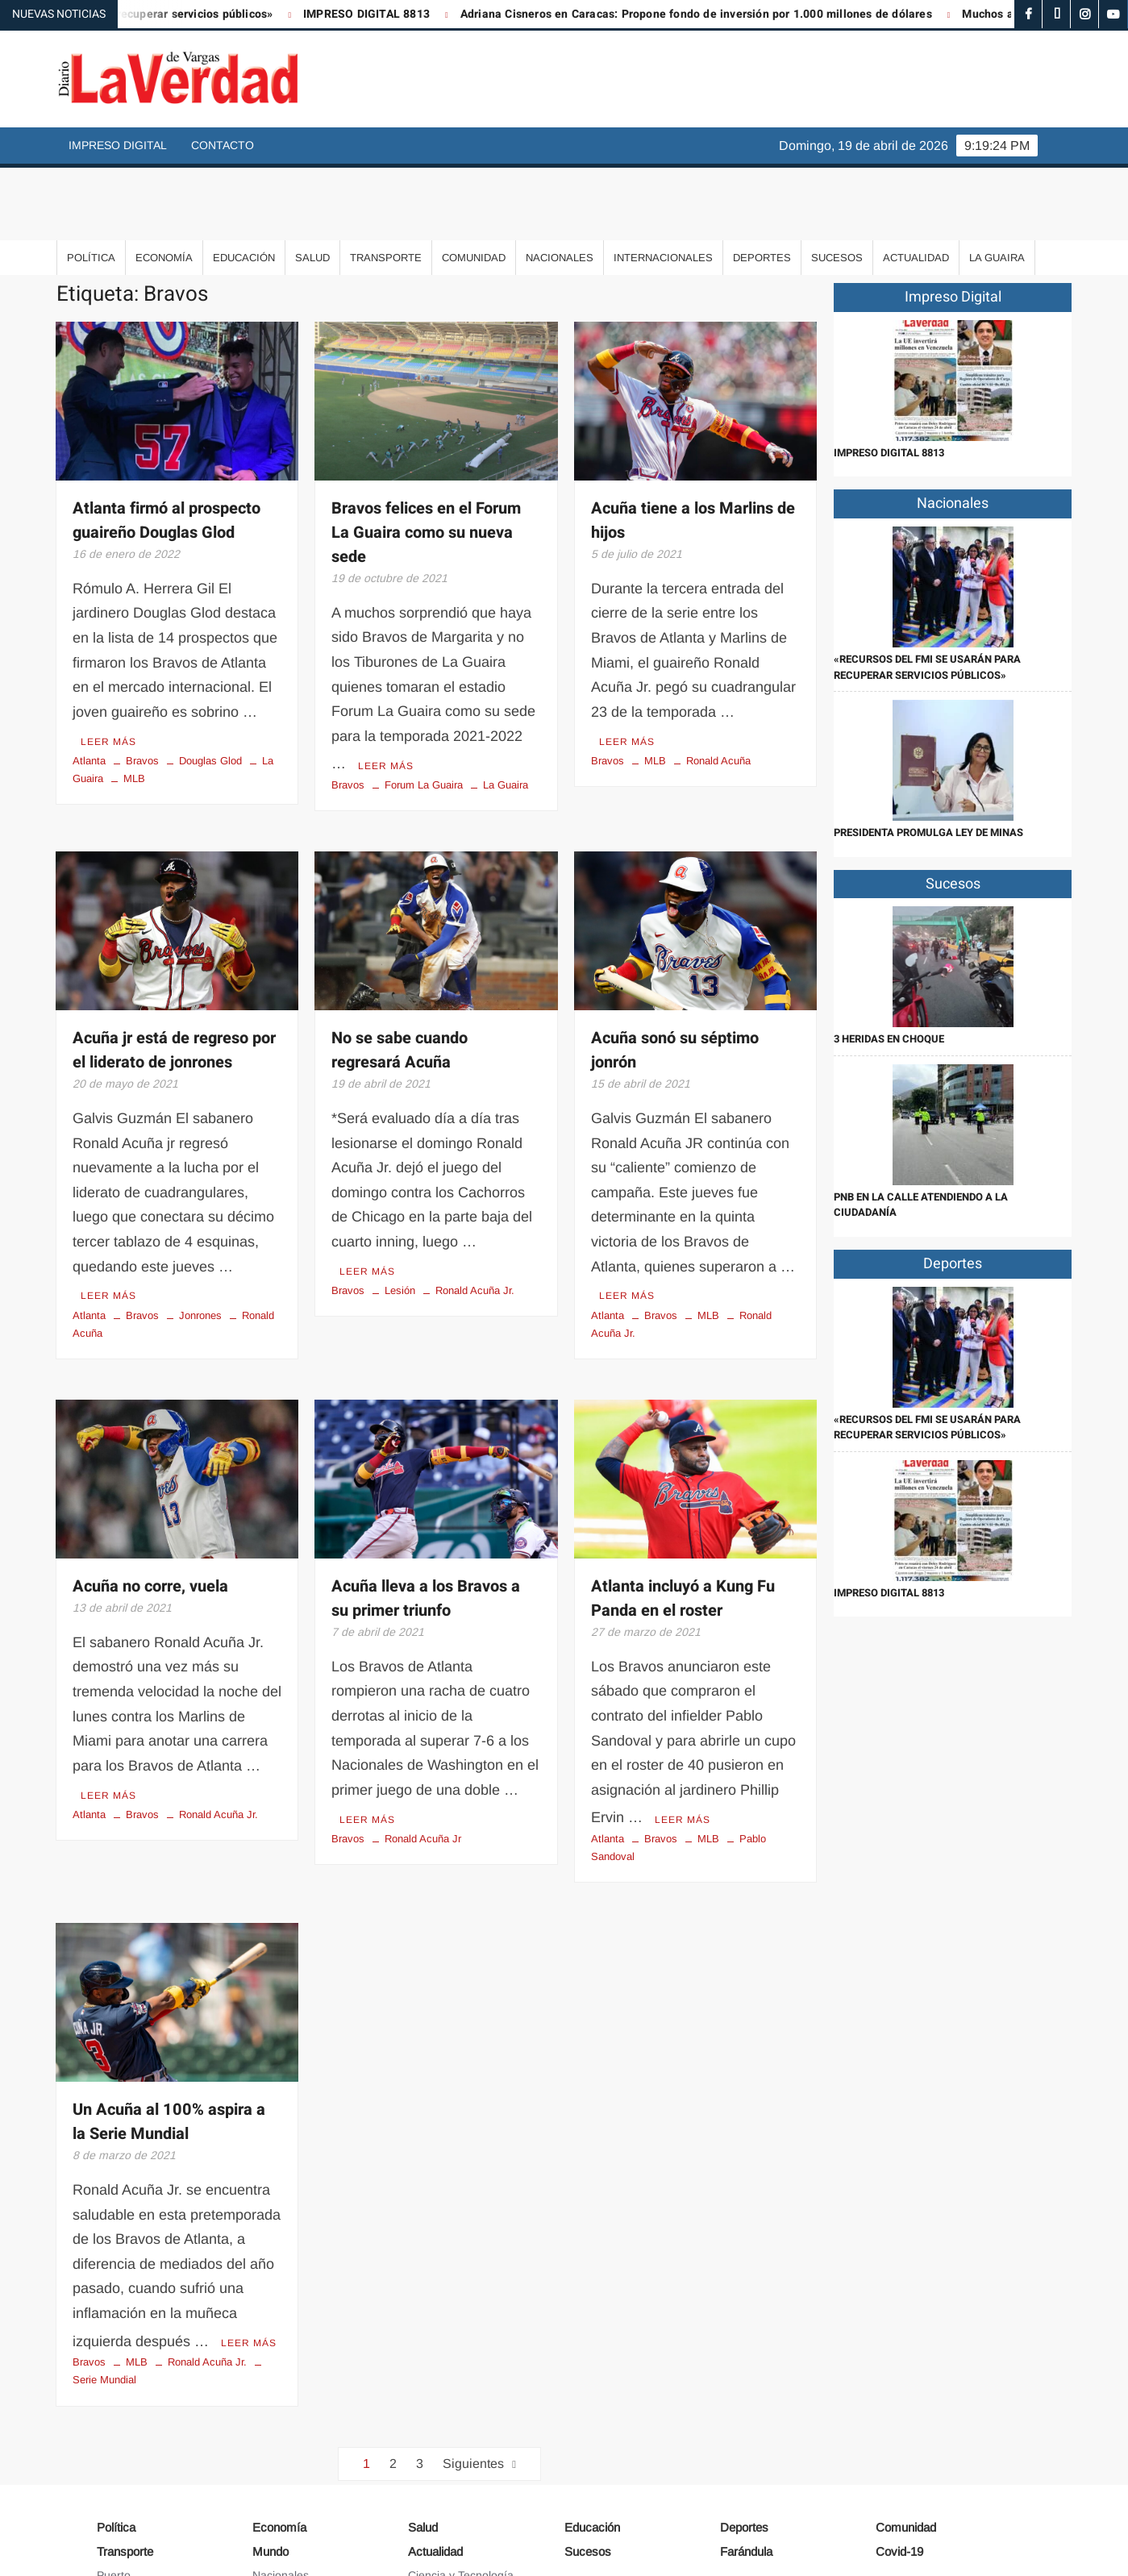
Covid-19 (899, 2466)
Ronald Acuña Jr (423, 1756)
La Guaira (997, 185)
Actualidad (916, 185)
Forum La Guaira (424, 709)
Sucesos (837, 185)
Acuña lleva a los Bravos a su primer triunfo (425, 1519)
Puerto (114, 2488)
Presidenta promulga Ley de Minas (928, 760)
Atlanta (89, 685)
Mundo (270, 2466)
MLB (134, 703)
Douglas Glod (210, 685)
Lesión (400, 1211)
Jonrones (200, 1236)
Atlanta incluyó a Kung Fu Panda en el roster (683, 1519)
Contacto (222, 145)
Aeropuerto (125, 2512)
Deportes (762, 185)
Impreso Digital (118, 145)
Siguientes (473, 2377)
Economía (164, 185)
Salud (312, 185)
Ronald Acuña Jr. (474, 1211)
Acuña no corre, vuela (150, 1507)
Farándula (746, 2466)
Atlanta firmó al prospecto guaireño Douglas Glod (166, 448)
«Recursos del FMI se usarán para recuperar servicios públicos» (927, 594)
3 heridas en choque (889, 966)
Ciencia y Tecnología (461, 2488)
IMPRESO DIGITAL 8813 (398, 14)
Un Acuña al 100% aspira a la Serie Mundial (169, 2039)
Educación (244, 185)
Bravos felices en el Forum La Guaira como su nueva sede (426, 460)
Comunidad (474, 185)
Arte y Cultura (443, 2512)
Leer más (108, 665)
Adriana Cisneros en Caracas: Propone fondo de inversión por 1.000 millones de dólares (728, 14)
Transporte (386, 185)
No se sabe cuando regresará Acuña (399, 974)
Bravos (142, 685)
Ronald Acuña (718, 685)
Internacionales (663, 185)
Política (91, 185)
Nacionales (559, 185)
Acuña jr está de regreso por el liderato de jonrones (174, 974)
